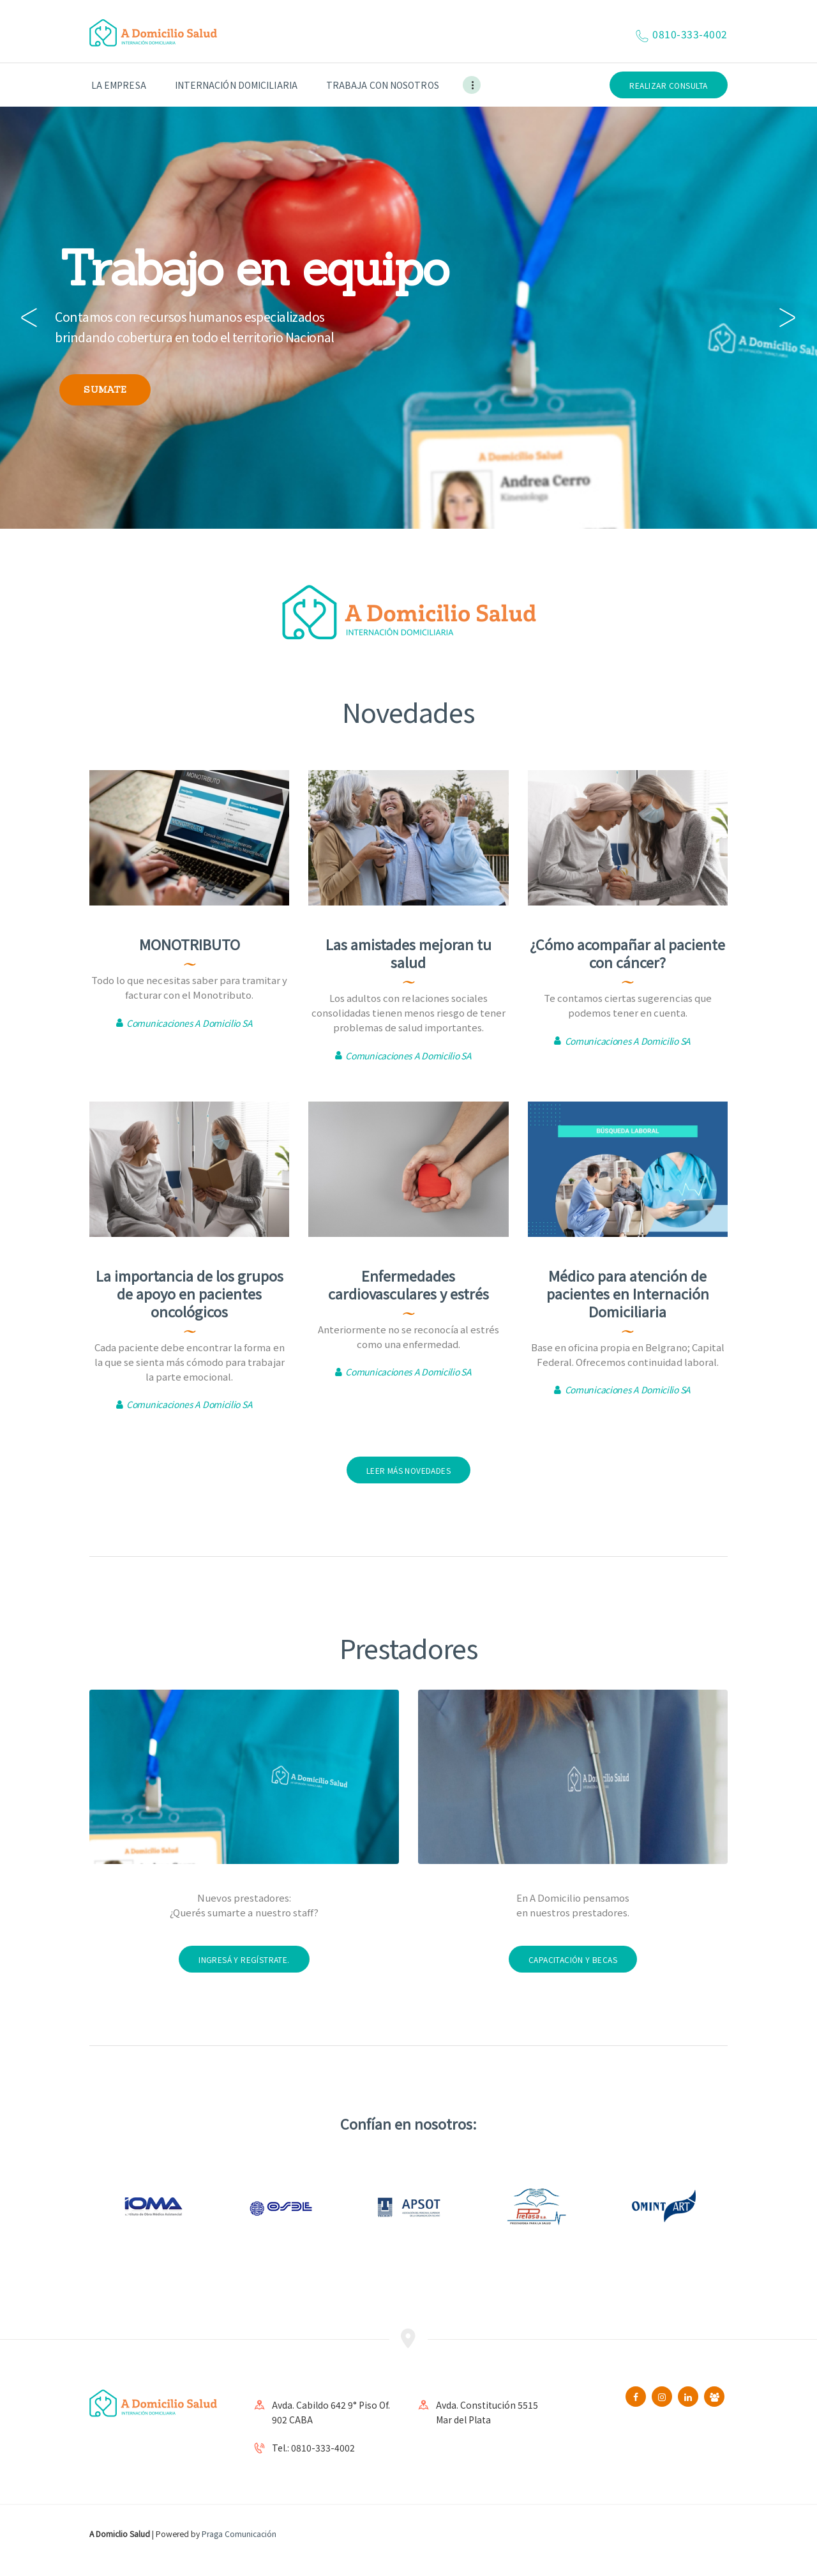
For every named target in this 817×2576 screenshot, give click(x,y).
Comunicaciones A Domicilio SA (189, 1023)
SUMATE (105, 389)
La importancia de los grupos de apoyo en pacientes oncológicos (189, 1293)
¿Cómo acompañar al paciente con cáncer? (627, 953)
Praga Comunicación (239, 2533)
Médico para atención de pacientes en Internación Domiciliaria (627, 1293)
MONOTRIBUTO (189, 944)
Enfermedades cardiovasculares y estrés (408, 1284)
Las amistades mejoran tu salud (408, 953)
